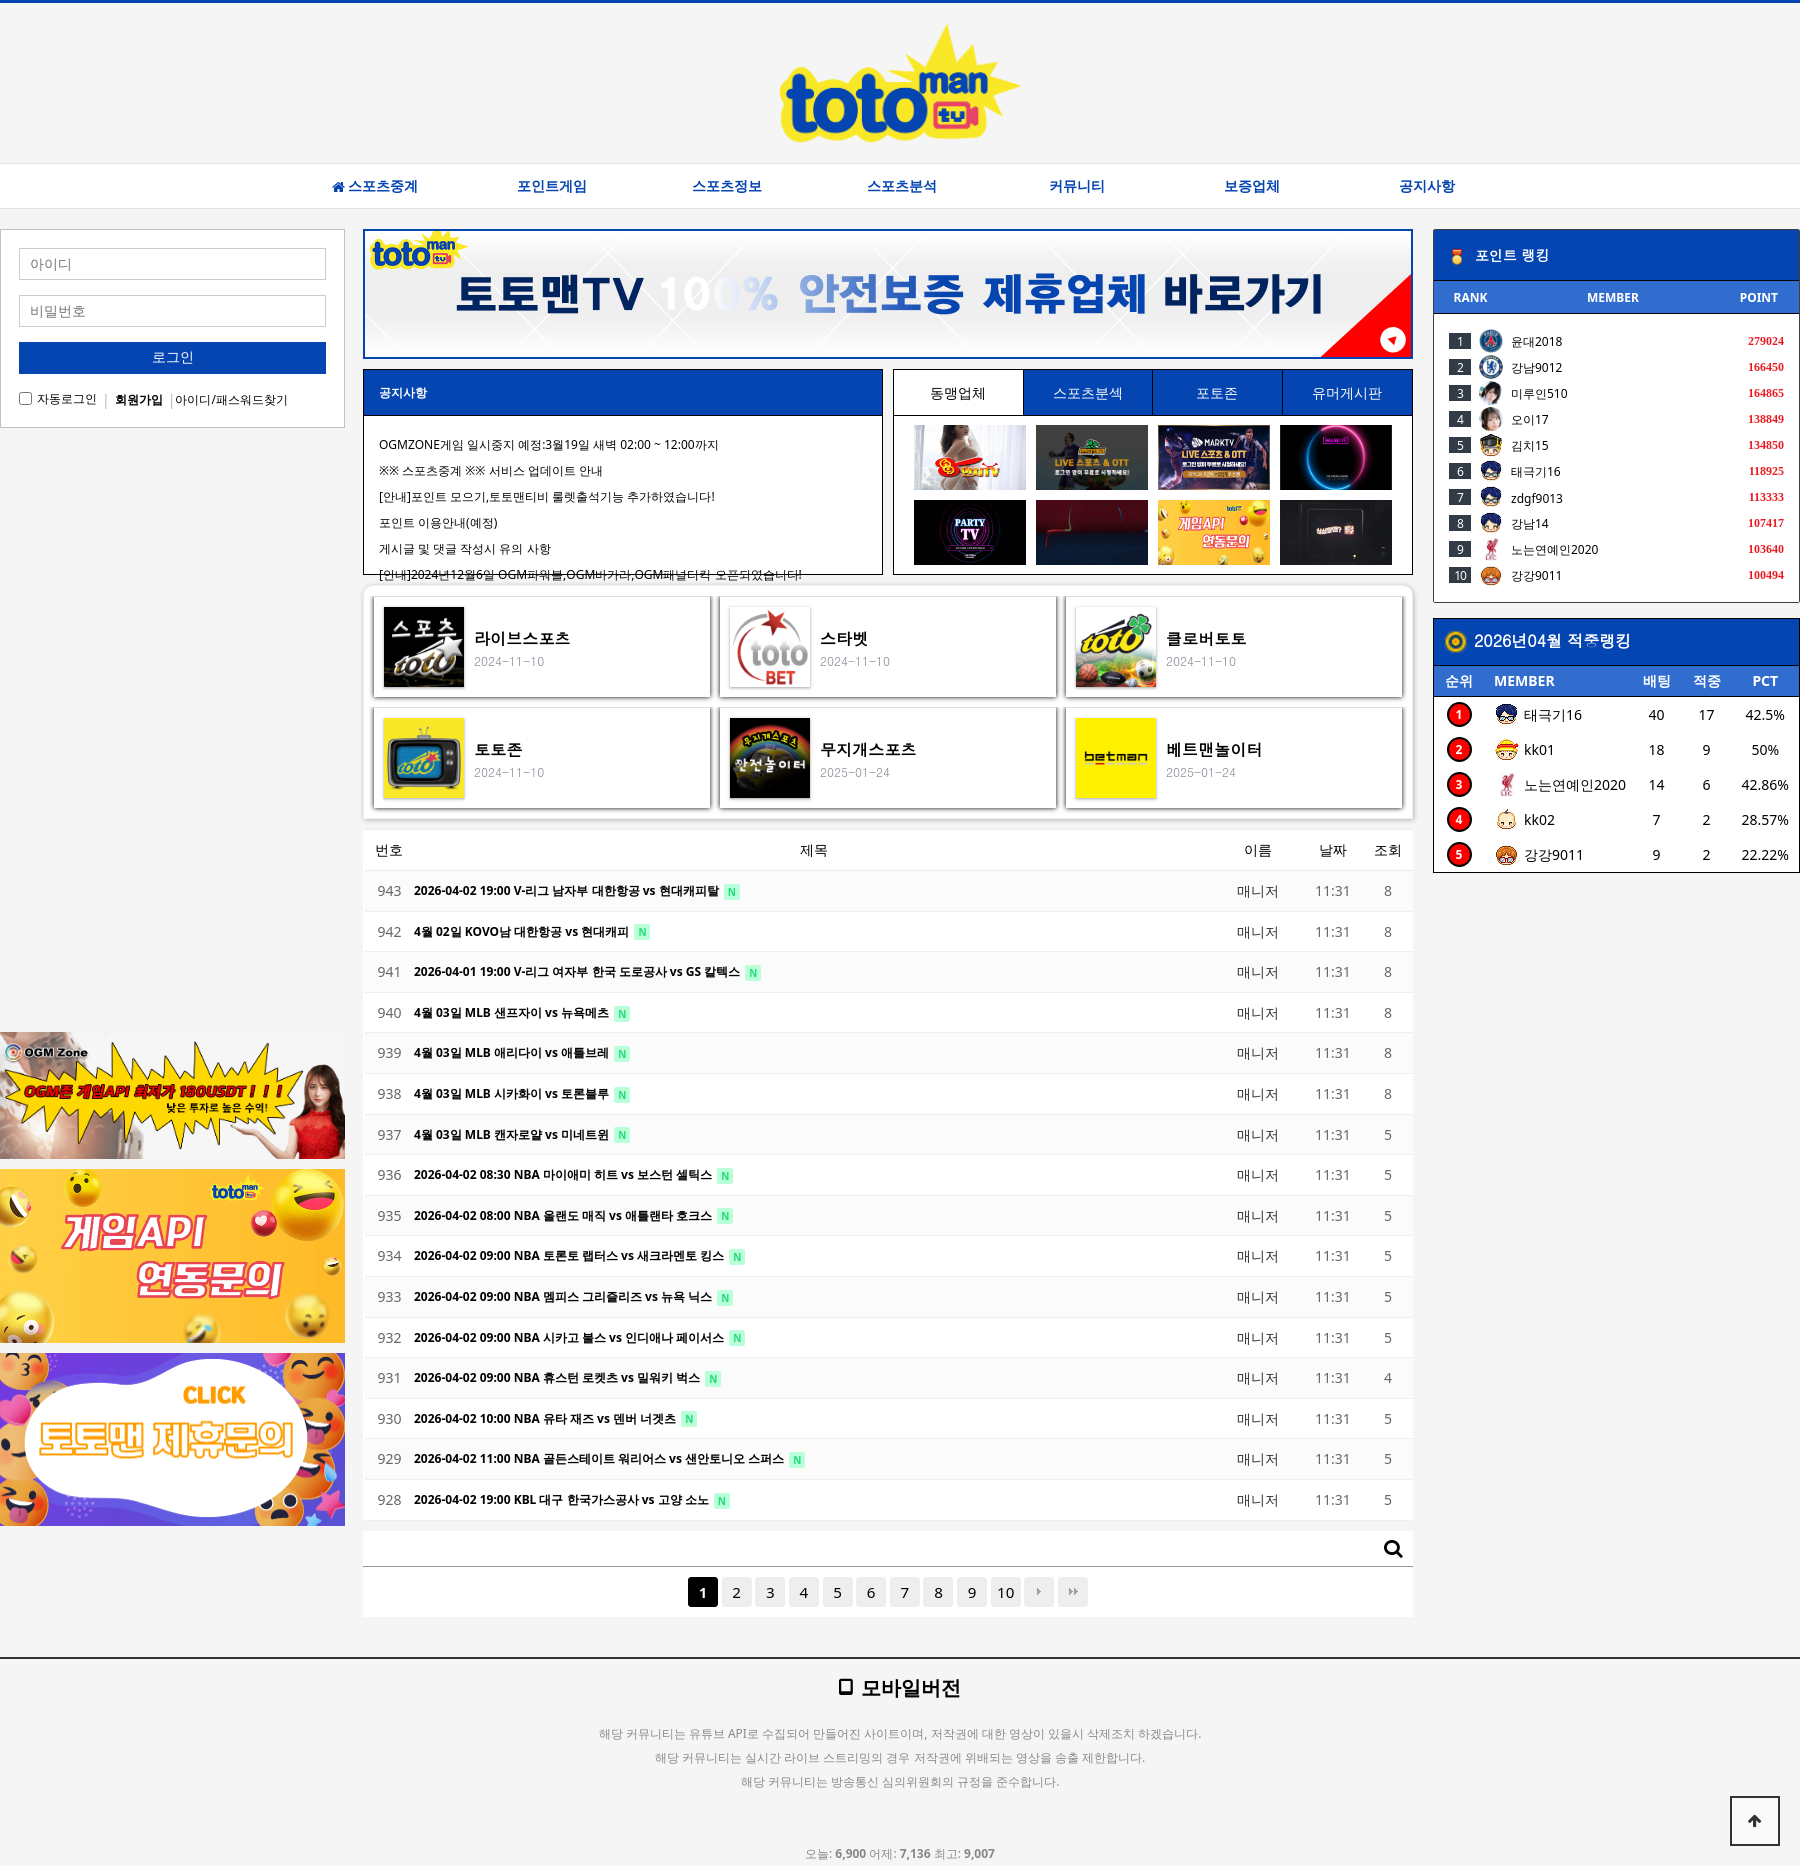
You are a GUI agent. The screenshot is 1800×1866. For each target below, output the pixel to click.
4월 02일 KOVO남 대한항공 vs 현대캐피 (523, 931)
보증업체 (1252, 186)
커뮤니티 (1077, 186)
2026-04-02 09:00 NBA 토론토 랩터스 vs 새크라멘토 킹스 (570, 1255)
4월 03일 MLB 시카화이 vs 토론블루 (513, 1093)
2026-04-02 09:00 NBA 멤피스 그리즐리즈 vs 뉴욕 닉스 (564, 1296)
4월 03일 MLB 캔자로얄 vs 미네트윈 (513, 1134)
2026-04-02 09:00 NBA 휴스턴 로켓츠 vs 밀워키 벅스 (558, 1377)
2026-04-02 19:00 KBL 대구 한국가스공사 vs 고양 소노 (563, 1499)
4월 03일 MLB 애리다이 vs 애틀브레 (513, 1052)
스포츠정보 (727, 186)
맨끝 (1073, 1592)
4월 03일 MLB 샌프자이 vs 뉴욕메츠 (513, 1012)
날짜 (1333, 849)
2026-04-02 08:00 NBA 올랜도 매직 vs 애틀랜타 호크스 (564, 1215)
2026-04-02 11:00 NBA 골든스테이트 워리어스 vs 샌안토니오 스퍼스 (600, 1458)
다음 (1039, 1592)
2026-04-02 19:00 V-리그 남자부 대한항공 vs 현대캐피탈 (568, 890)
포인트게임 (552, 186)
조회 (1388, 849)
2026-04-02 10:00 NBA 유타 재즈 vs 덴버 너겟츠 (546, 1418)
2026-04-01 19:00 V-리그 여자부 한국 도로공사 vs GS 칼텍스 (578, 971)
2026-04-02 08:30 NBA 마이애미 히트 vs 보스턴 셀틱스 (564, 1174)
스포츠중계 (375, 186)
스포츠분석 (902, 186)
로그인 (173, 357)
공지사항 (1427, 186)
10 (1005, 1592)
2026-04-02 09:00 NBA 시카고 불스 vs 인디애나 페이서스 (570, 1337)
